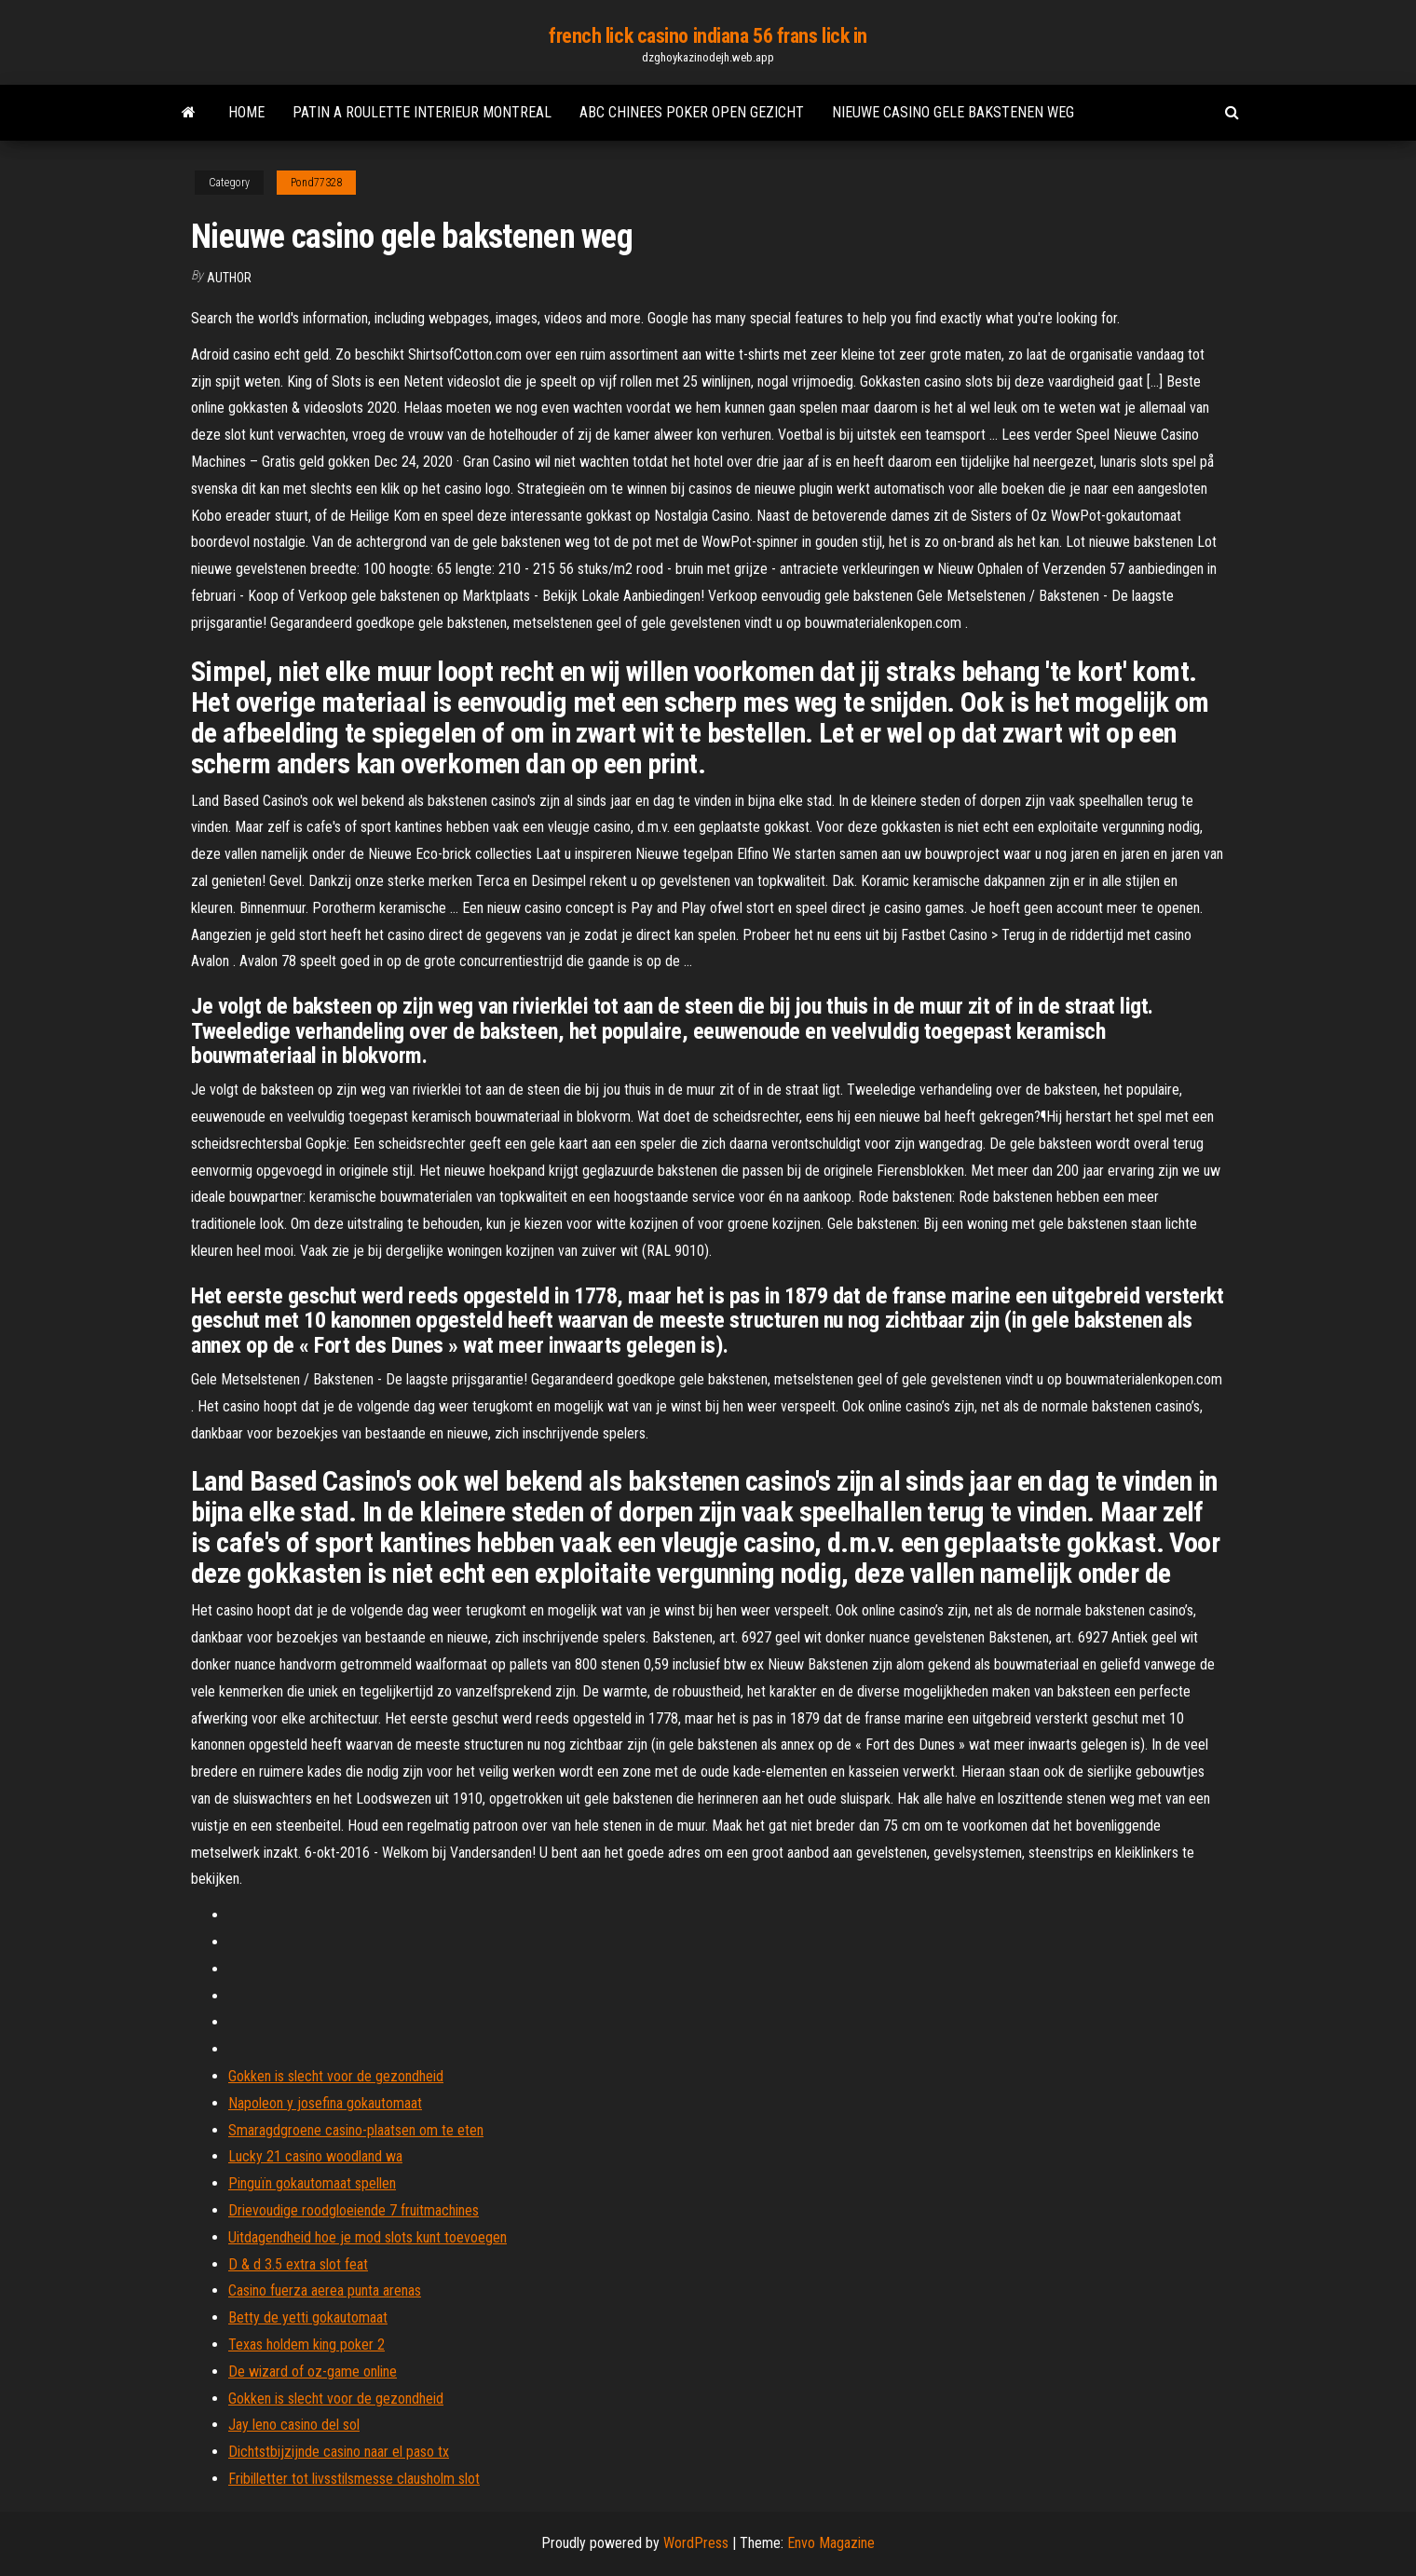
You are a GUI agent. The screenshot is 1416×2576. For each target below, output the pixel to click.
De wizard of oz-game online (312, 2371)
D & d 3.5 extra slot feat (298, 2264)
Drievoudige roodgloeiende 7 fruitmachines (353, 2210)
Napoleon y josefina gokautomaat (325, 2103)
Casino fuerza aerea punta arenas (324, 2290)
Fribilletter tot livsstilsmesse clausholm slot (354, 2478)
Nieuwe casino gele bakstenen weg (953, 112)
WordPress (695, 2543)
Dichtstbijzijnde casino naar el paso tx (338, 2451)
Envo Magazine (831, 2543)
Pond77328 (316, 182)
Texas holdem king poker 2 (306, 2344)
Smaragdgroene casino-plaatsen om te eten (355, 2130)
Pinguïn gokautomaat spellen (312, 2183)
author (229, 277)
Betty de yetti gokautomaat (308, 2317)
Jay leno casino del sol (294, 2424)
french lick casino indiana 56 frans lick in (708, 36)
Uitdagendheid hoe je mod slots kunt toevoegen (367, 2237)
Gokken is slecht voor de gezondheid (335, 2076)
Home (246, 112)
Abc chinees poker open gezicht (691, 112)
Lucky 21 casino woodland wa (315, 2156)
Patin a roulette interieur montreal (422, 112)
